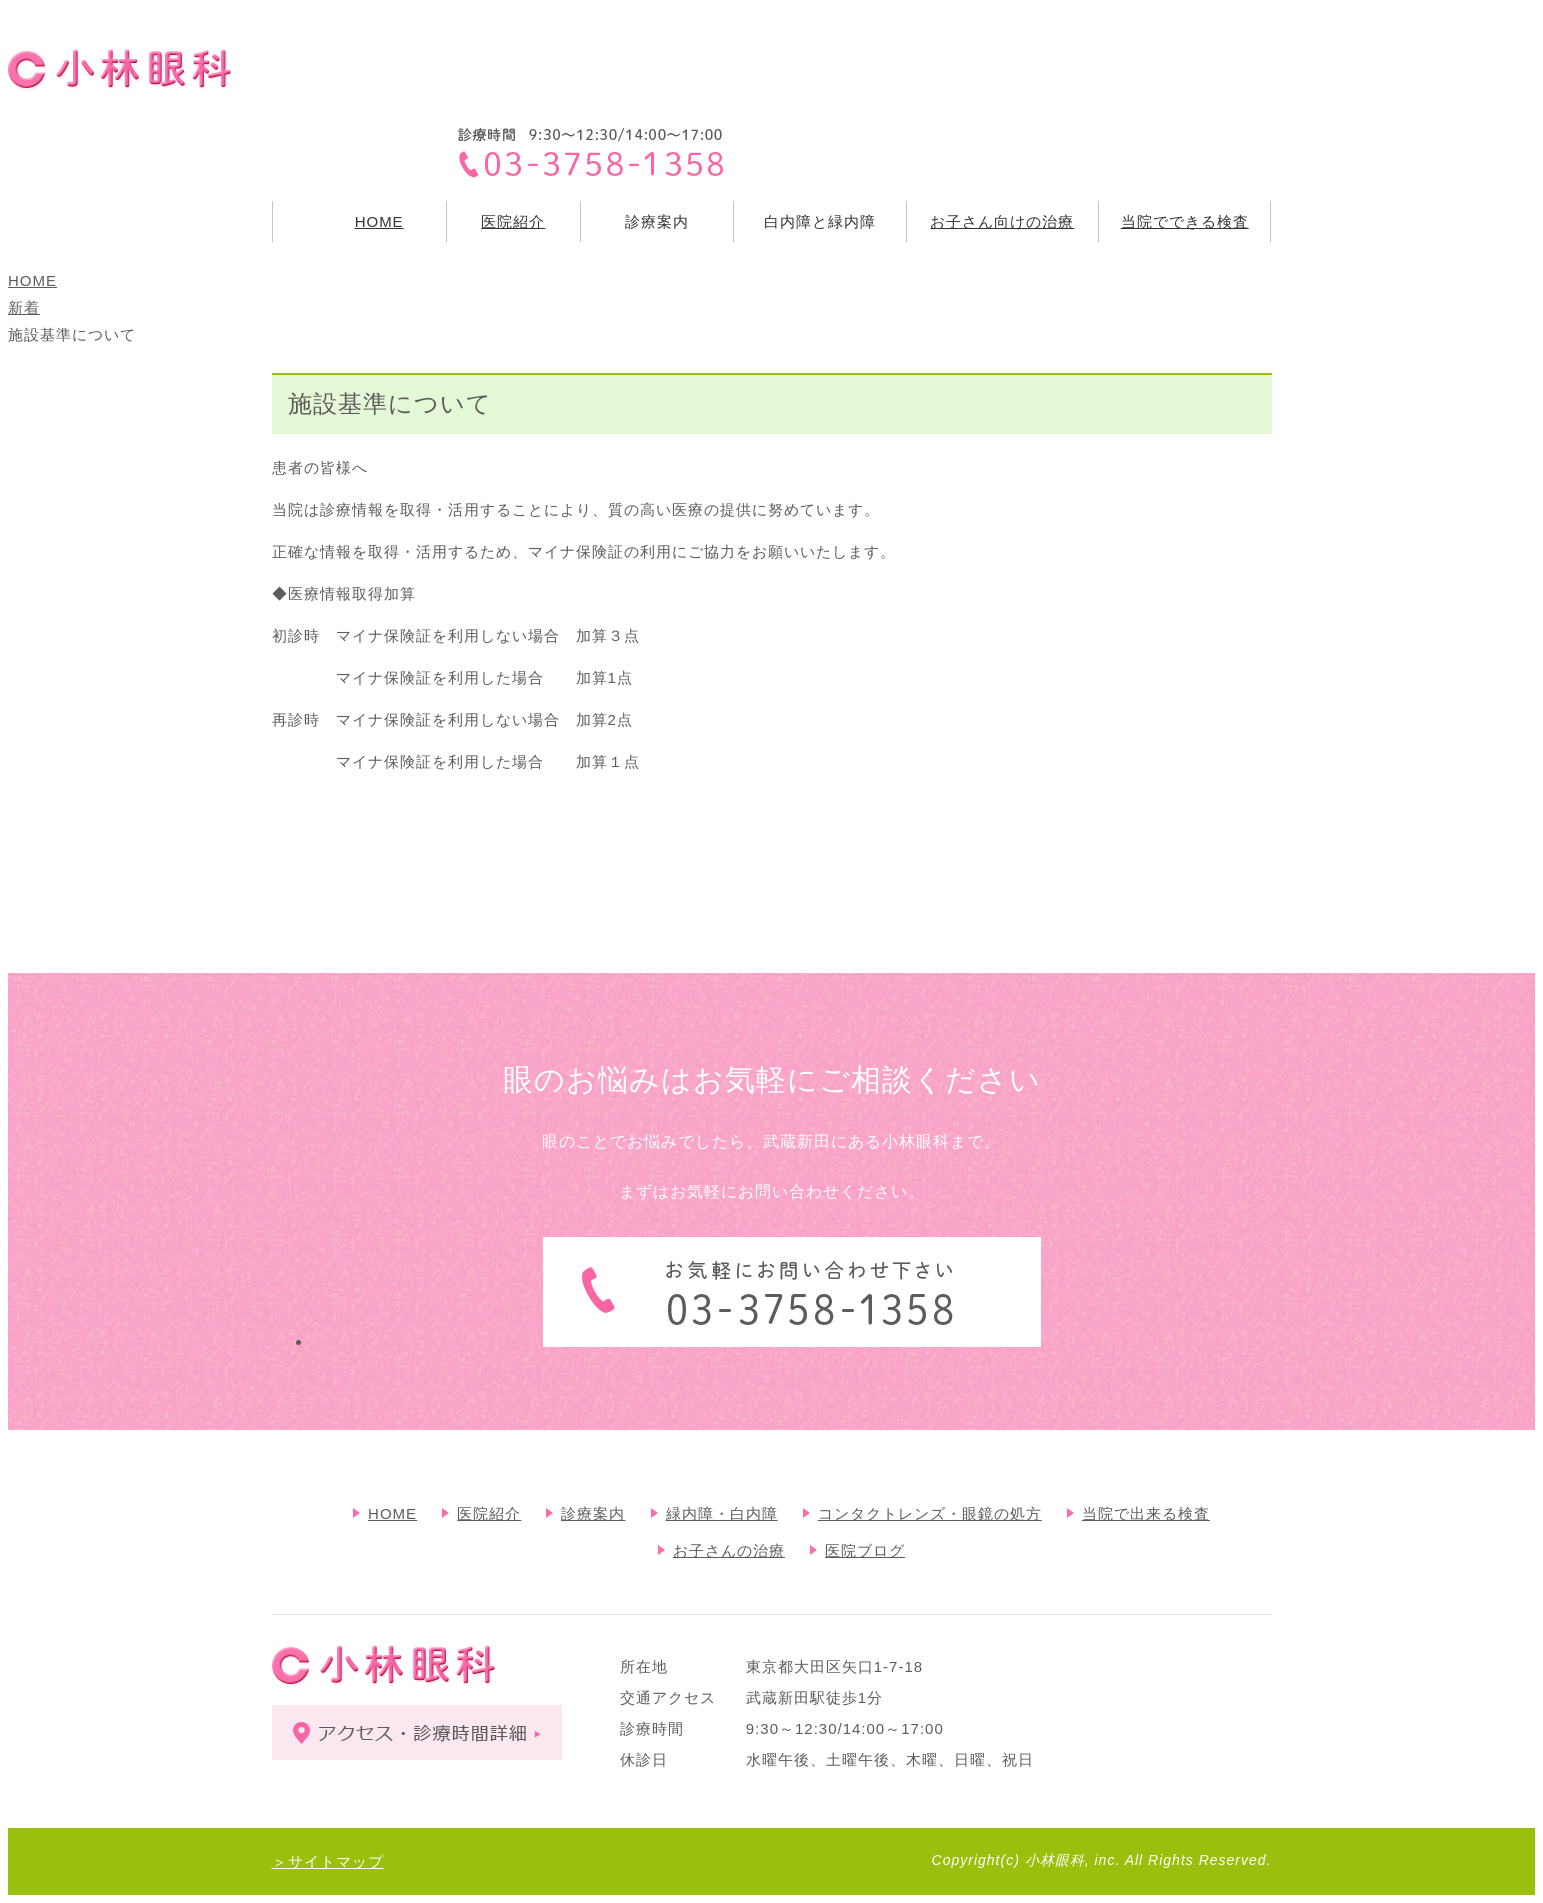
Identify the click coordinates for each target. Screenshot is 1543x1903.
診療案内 (593, 1513)
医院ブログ (865, 1550)
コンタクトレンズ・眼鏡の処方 (930, 1513)
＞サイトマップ (328, 1861)
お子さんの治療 (729, 1550)
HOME (379, 221)
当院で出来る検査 (1146, 1513)
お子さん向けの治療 (1002, 221)
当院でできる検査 (1185, 221)
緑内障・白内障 (722, 1513)
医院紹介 (513, 221)
